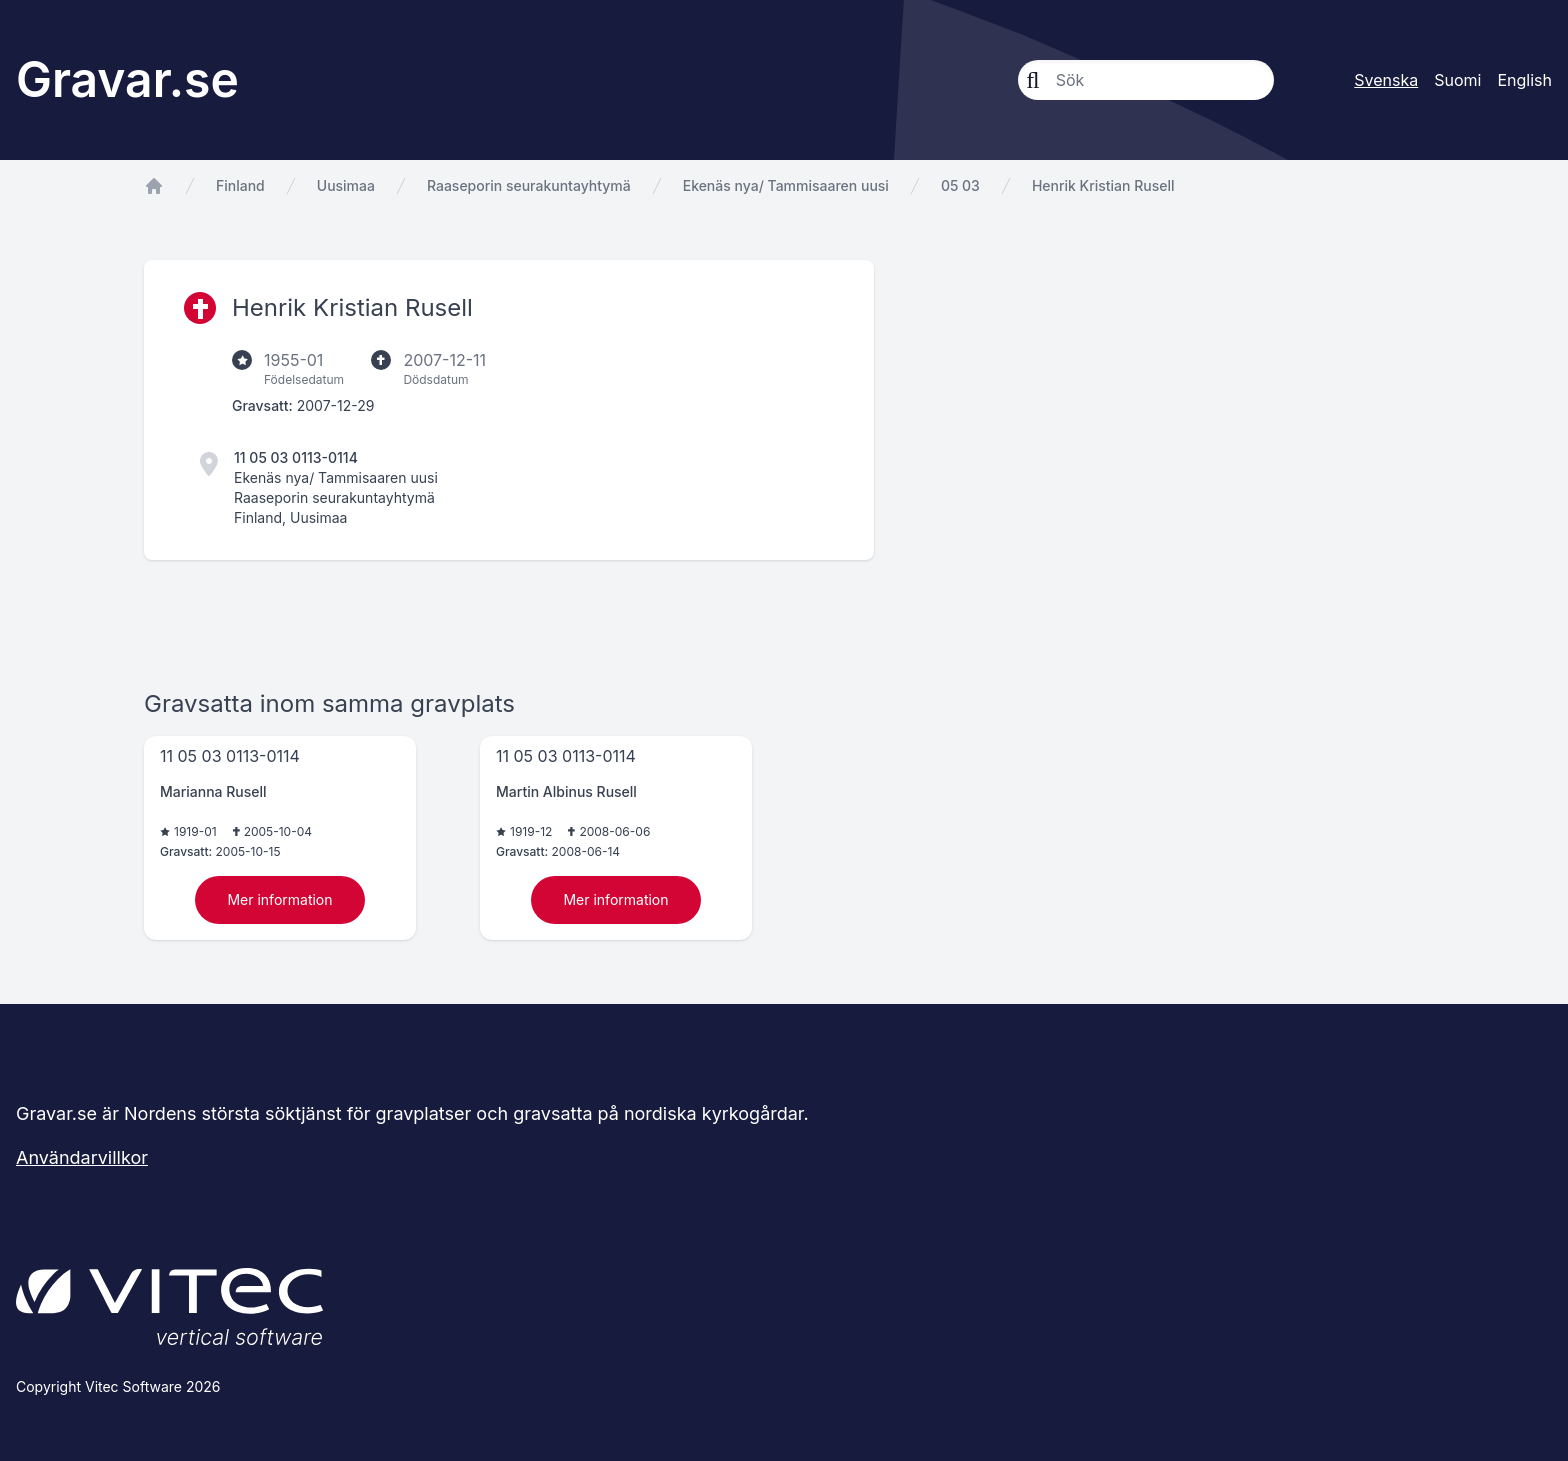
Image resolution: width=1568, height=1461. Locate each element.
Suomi (1457, 80)
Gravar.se (127, 79)
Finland (240, 185)
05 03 (960, 185)
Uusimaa (346, 185)
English (1524, 80)
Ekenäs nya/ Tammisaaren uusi (786, 185)
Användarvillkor (82, 1157)
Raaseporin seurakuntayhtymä (529, 185)
